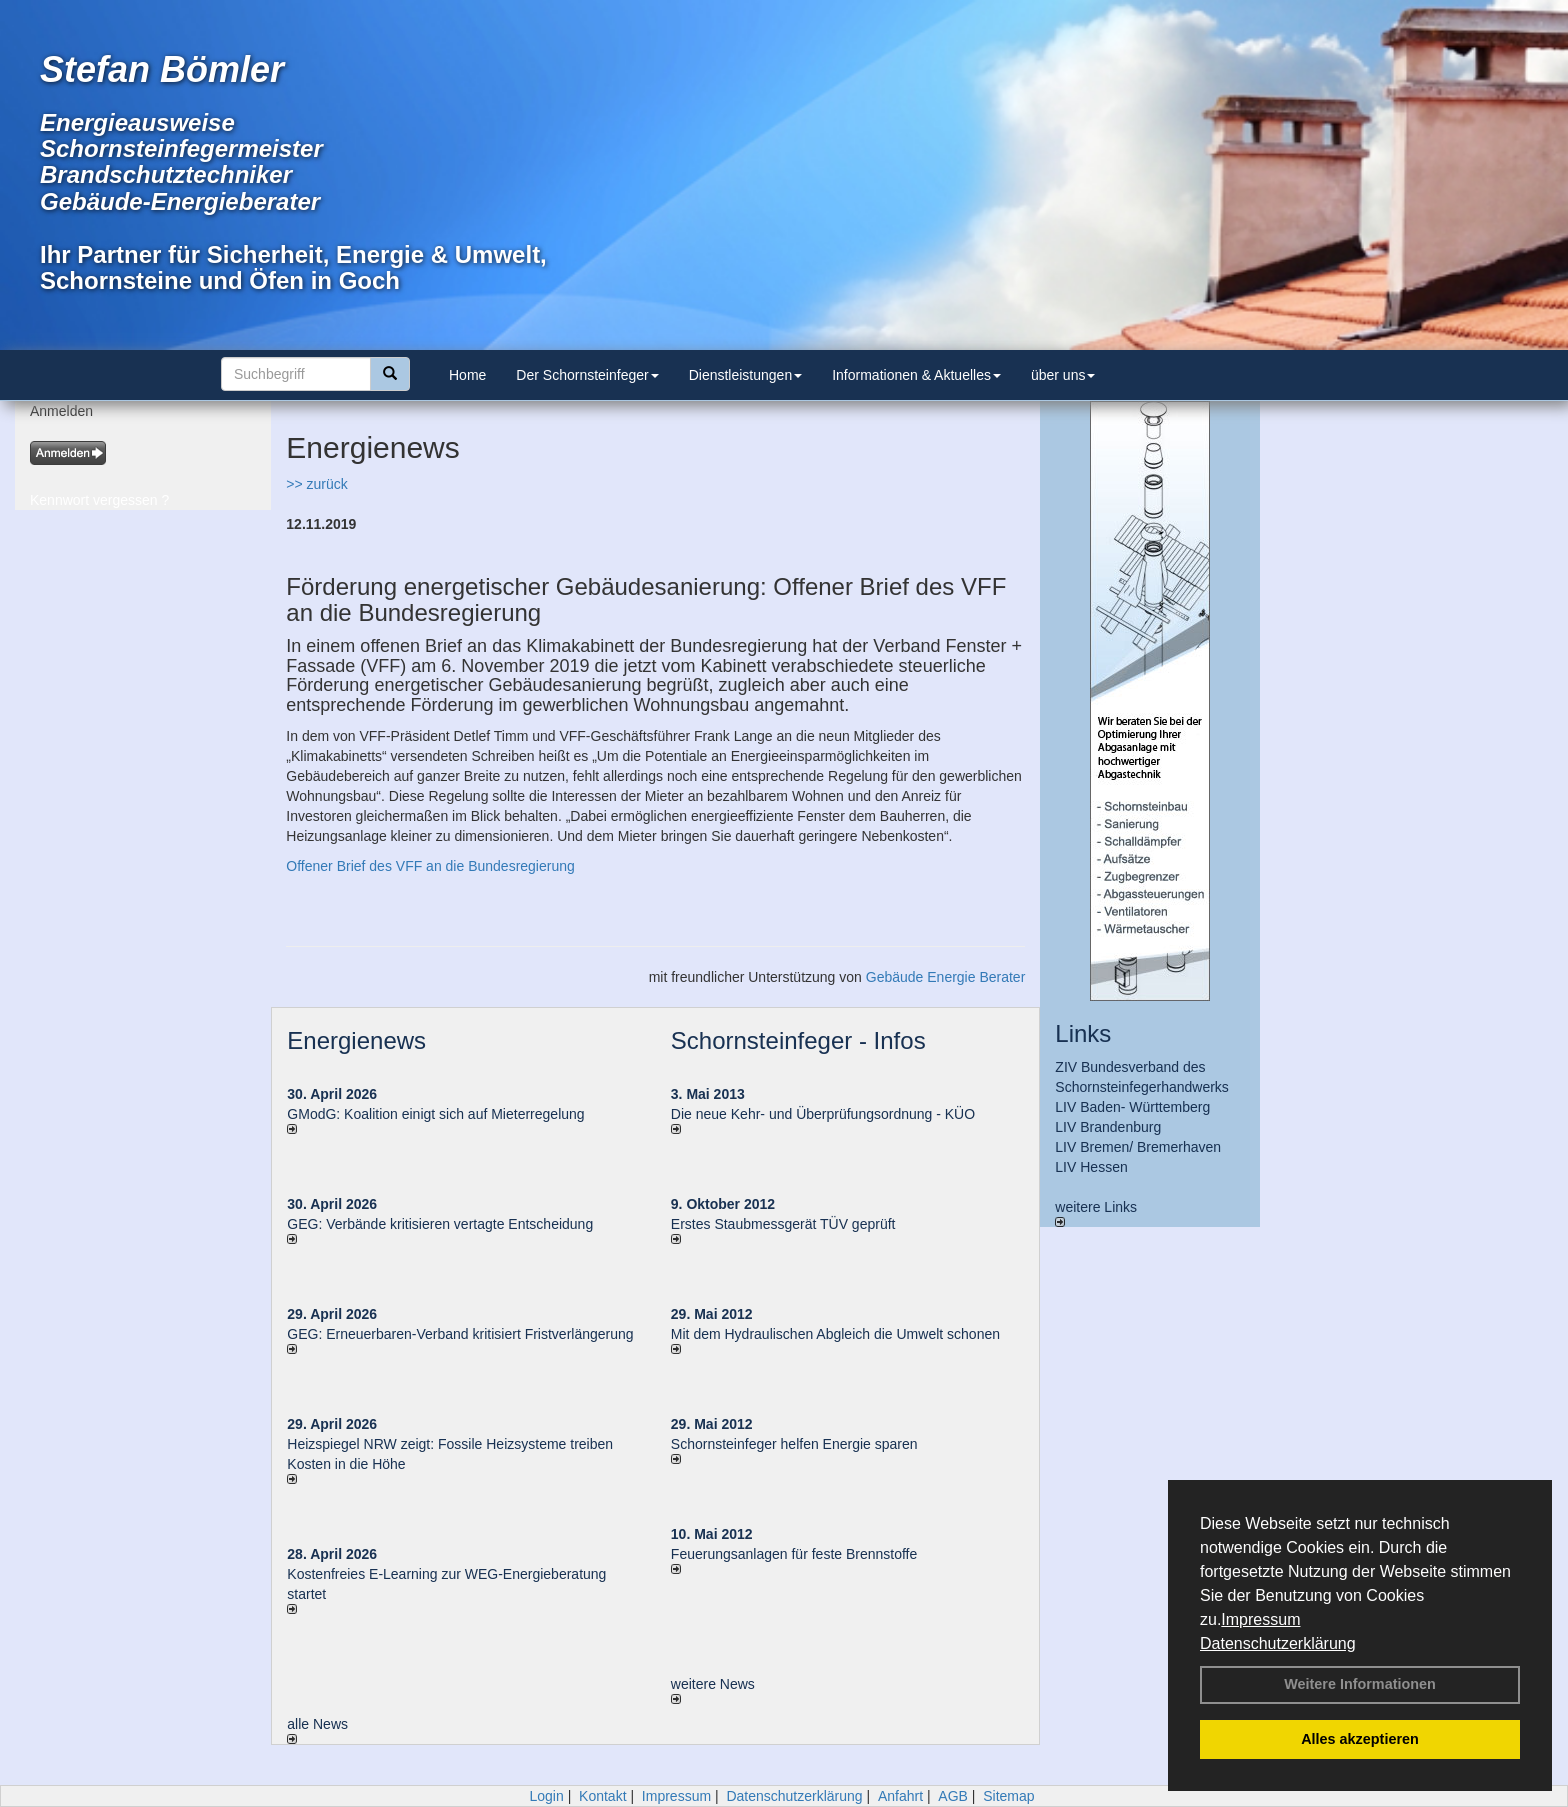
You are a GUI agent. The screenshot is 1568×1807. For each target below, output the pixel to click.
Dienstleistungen (746, 375)
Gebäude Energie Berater (946, 977)
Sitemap (1008, 1796)
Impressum (1260, 1619)
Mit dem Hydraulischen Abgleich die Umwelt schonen (835, 1334)
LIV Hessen (1091, 1167)
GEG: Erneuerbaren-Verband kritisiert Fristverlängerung (462, 1334)
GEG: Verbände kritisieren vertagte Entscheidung (440, 1224)
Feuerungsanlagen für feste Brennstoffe (794, 1554)
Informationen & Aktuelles (916, 375)
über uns (1063, 375)
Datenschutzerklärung (1278, 1643)
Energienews (356, 1040)
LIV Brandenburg (1108, 1127)
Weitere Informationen (1360, 1684)
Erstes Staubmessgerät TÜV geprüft (783, 1224)
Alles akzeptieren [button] (1360, 1739)
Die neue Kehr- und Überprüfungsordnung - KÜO (823, 1114)
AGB (953, 1796)
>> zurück (316, 484)
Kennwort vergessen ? (99, 500)
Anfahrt (900, 1796)
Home (467, 375)
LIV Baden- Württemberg (1132, 1107)
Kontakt (602, 1796)
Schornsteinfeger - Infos (798, 1040)
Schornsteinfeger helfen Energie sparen (794, 1444)
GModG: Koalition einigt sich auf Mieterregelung (435, 1114)
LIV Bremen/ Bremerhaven (1138, 1147)
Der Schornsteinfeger (587, 375)
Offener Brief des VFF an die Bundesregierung (430, 866)
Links (1083, 1033)
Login (546, 1796)
